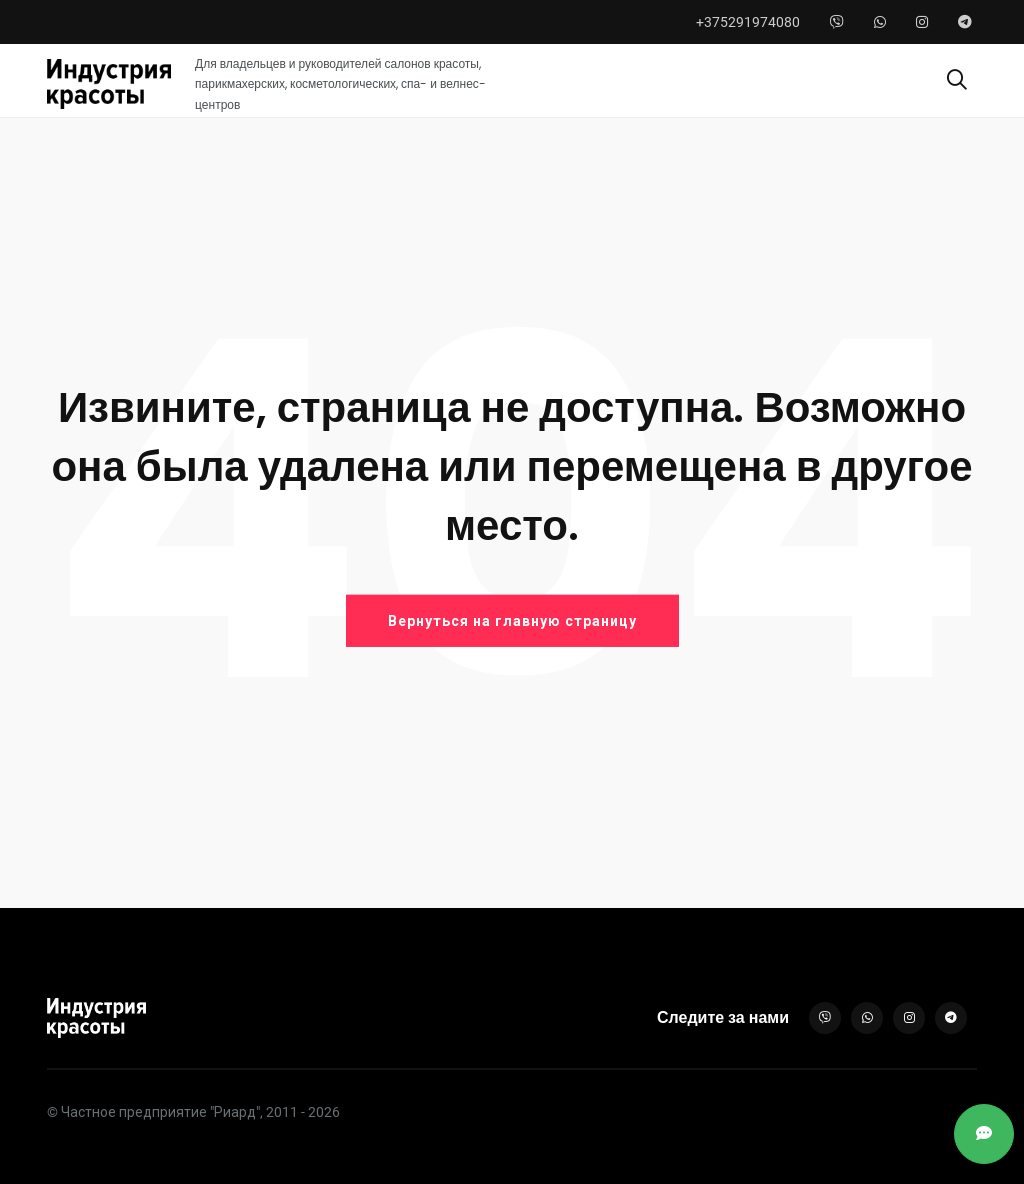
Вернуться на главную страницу (512, 621)
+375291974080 (748, 22)
